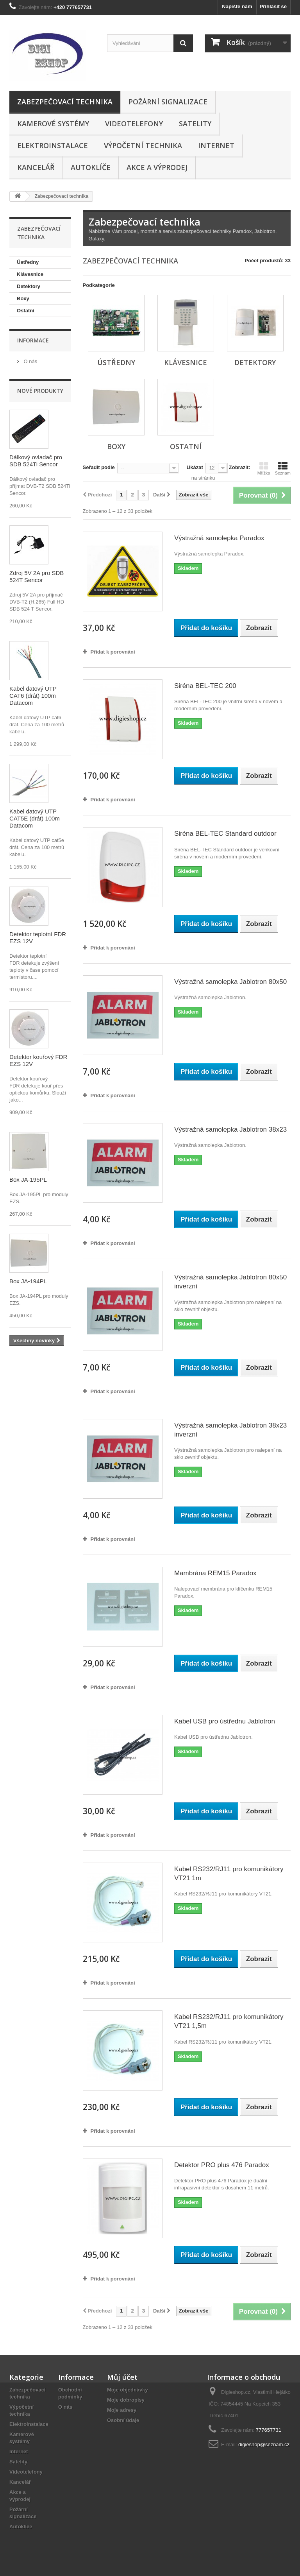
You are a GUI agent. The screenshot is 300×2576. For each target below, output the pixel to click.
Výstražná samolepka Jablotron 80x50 (230, 981)
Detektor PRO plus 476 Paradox (221, 2165)
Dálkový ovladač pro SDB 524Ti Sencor (35, 461)
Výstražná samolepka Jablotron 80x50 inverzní (230, 1282)
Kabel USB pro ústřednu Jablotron (224, 1721)
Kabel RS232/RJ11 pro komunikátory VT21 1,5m (229, 2021)
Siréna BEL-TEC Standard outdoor (225, 833)
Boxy (23, 298)
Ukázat (195, 467)
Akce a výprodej (157, 167)
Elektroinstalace (52, 145)
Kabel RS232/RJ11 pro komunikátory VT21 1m (229, 1873)
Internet (216, 145)
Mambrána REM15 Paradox (215, 1573)
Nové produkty (40, 390)
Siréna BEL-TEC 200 (205, 686)
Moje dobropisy (126, 2400)
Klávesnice (30, 274)
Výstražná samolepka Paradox (219, 538)
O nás (29, 361)
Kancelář (36, 167)
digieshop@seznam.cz (263, 2444)
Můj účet (122, 2377)
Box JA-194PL (28, 1281)
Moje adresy (121, 2410)
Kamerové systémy (53, 123)
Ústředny (28, 262)
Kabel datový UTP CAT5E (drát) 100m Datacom (34, 818)
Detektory (28, 286)
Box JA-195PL (28, 1179)
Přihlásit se (273, 6)
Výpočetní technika (143, 145)
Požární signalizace (168, 101)
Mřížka (263, 468)
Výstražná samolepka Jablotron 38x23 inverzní (230, 1430)
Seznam (283, 468)
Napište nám (237, 6)
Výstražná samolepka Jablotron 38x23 (230, 1129)
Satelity (195, 123)
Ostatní (25, 310)
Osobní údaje (123, 2420)
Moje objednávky (127, 2390)
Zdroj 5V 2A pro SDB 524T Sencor (36, 576)
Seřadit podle (99, 467)
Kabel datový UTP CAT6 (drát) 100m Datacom (33, 695)
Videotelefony (134, 123)
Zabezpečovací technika (64, 101)
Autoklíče (91, 167)
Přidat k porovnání (113, 652)
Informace (33, 340)
